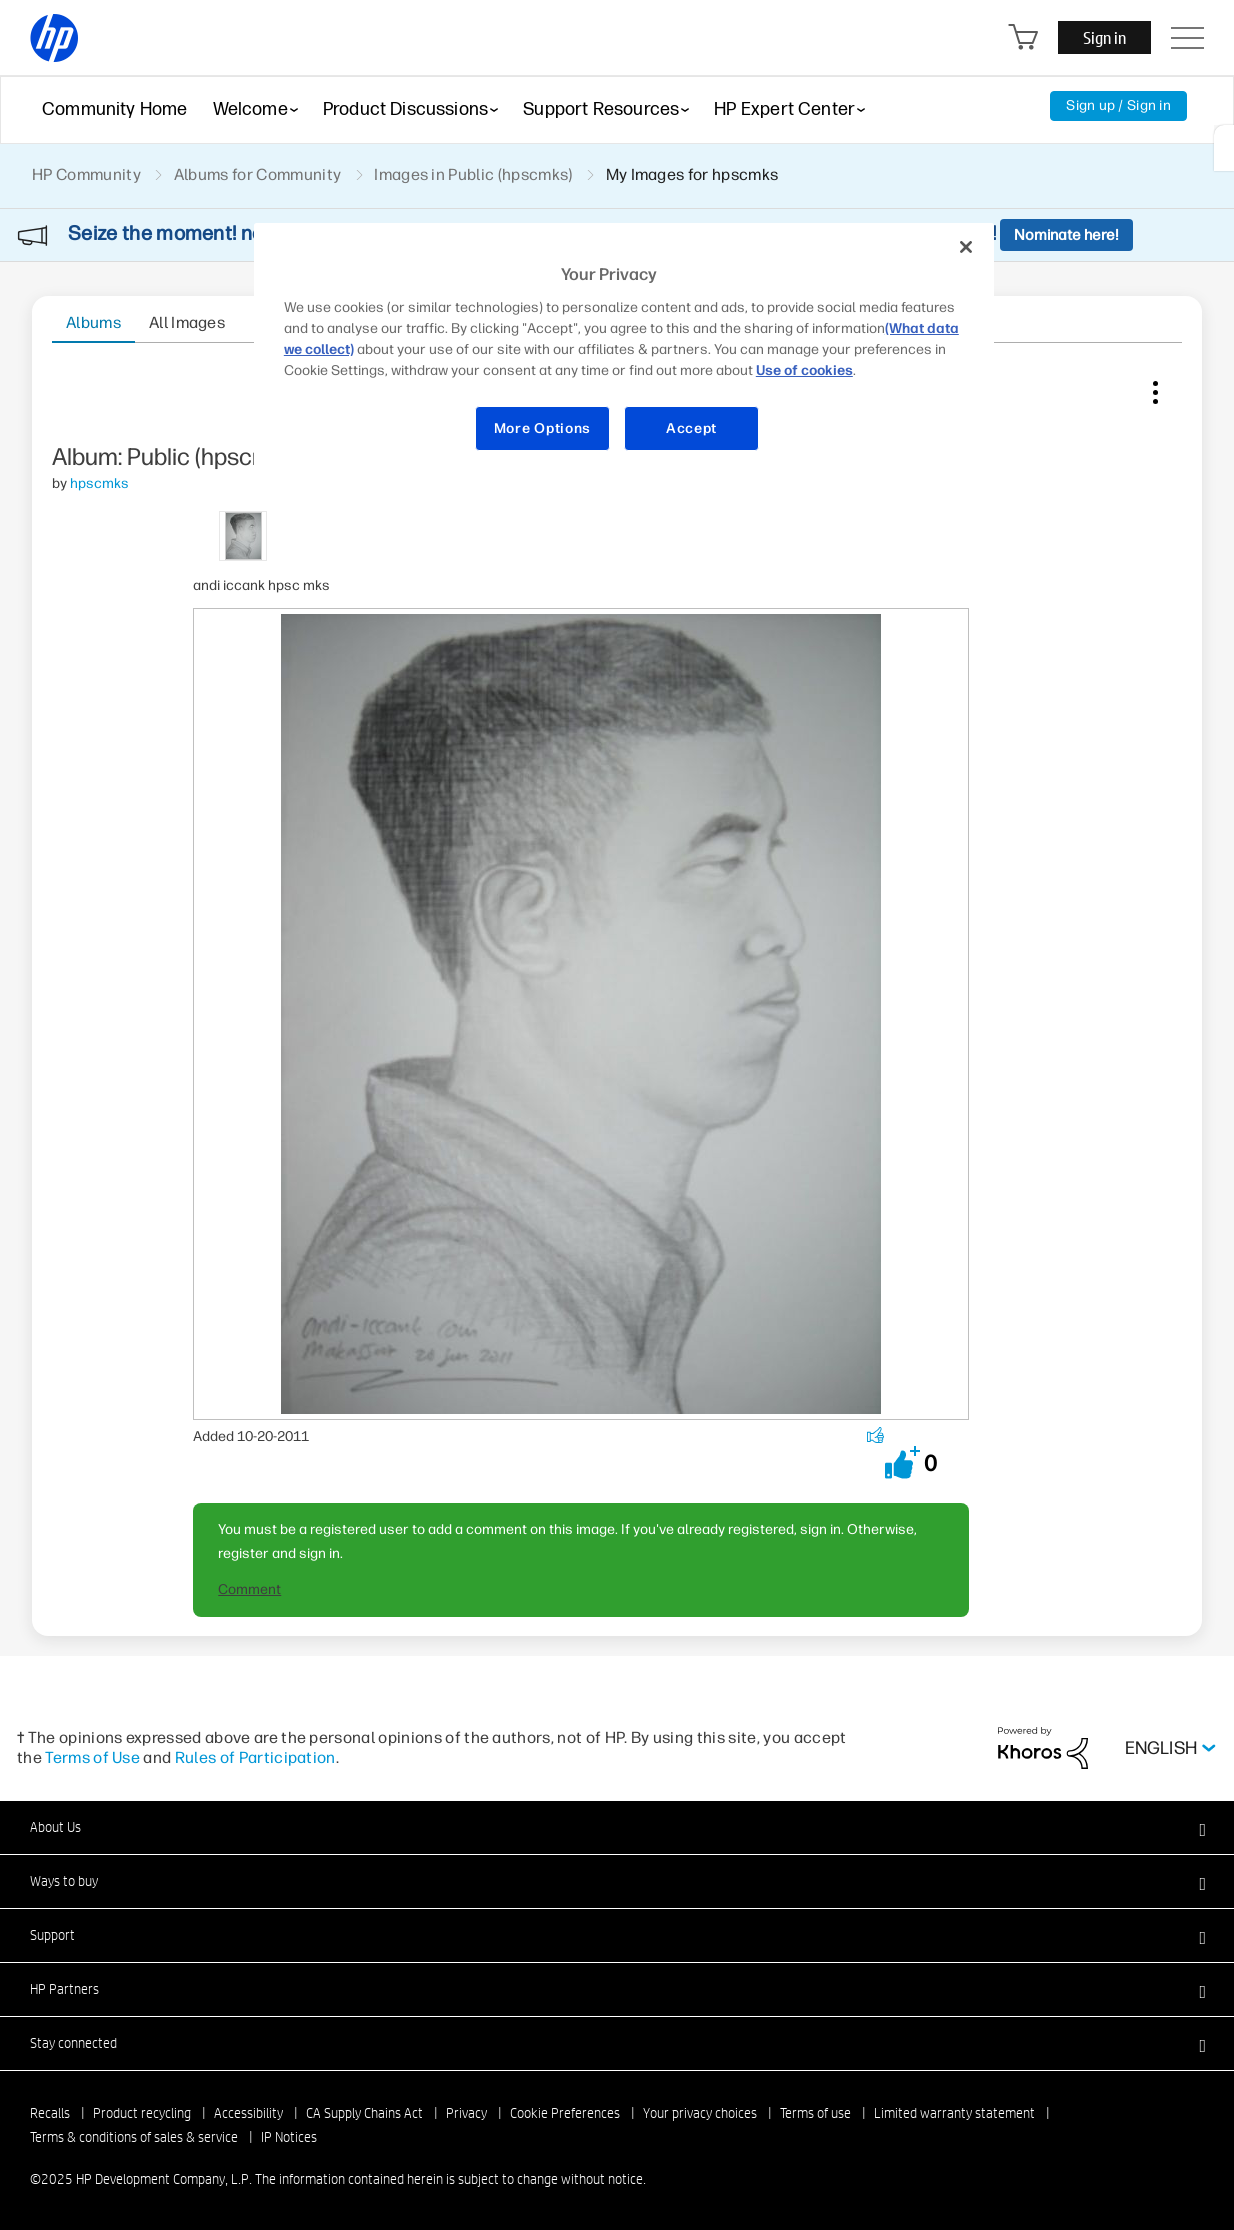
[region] (624, 349)
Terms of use (815, 2113)
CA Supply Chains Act (364, 2113)
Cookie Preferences (565, 2113)
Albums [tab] (93, 322)
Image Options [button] (1155, 388)
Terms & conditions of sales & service (134, 2137)
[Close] (966, 247)
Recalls (50, 2113)
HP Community (86, 174)
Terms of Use (92, 1757)
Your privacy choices (700, 2113)
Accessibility (248, 2113)
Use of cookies (804, 370)
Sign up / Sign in (1118, 105)
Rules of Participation (255, 1757)
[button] (902, 1462)
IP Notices (289, 2137)
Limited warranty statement (954, 2113)
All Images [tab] (187, 322)
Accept (691, 428)
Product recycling (142, 2113)
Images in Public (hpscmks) (473, 174)
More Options (542, 428)
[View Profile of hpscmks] (99, 483)
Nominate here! (1066, 235)
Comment (249, 1589)
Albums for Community (257, 174)
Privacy (466, 2113)
